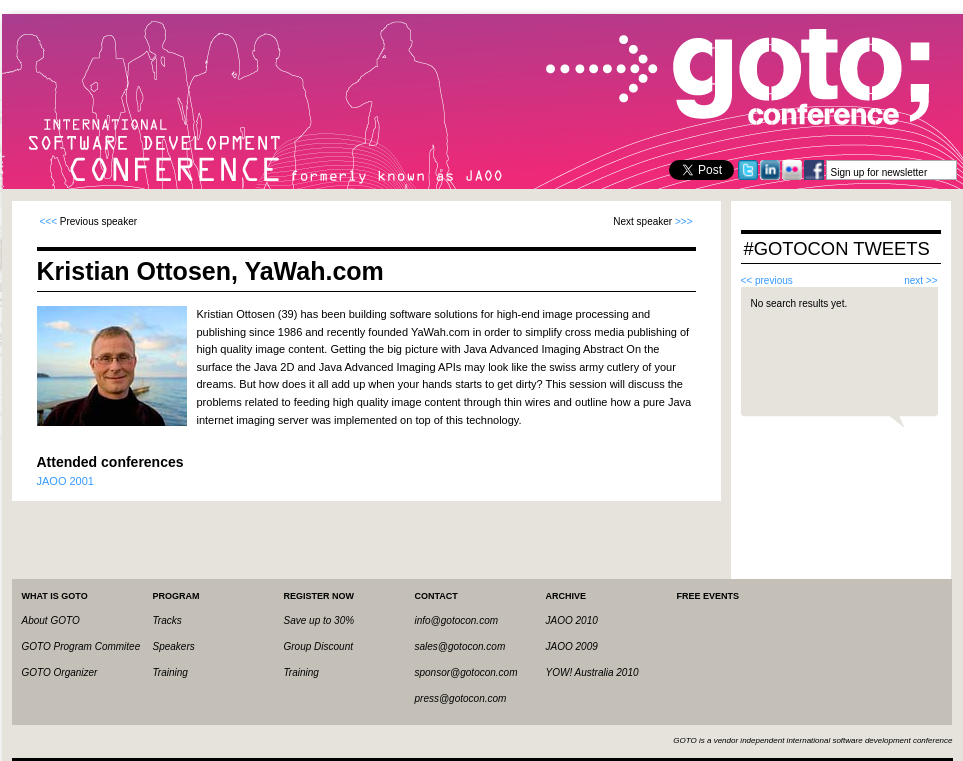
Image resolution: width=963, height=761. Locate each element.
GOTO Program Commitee (81, 646)
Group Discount (318, 646)
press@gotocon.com (461, 698)
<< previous (767, 280)
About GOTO (51, 620)
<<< (49, 221)
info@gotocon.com (457, 620)
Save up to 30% (319, 620)
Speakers (174, 646)
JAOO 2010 (572, 620)
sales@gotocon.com (460, 646)
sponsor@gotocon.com (466, 672)
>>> (684, 221)
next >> (920, 280)
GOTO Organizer (60, 672)
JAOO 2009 (572, 646)
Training (170, 672)
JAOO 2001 (65, 481)
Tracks (167, 620)
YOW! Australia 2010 (592, 672)
